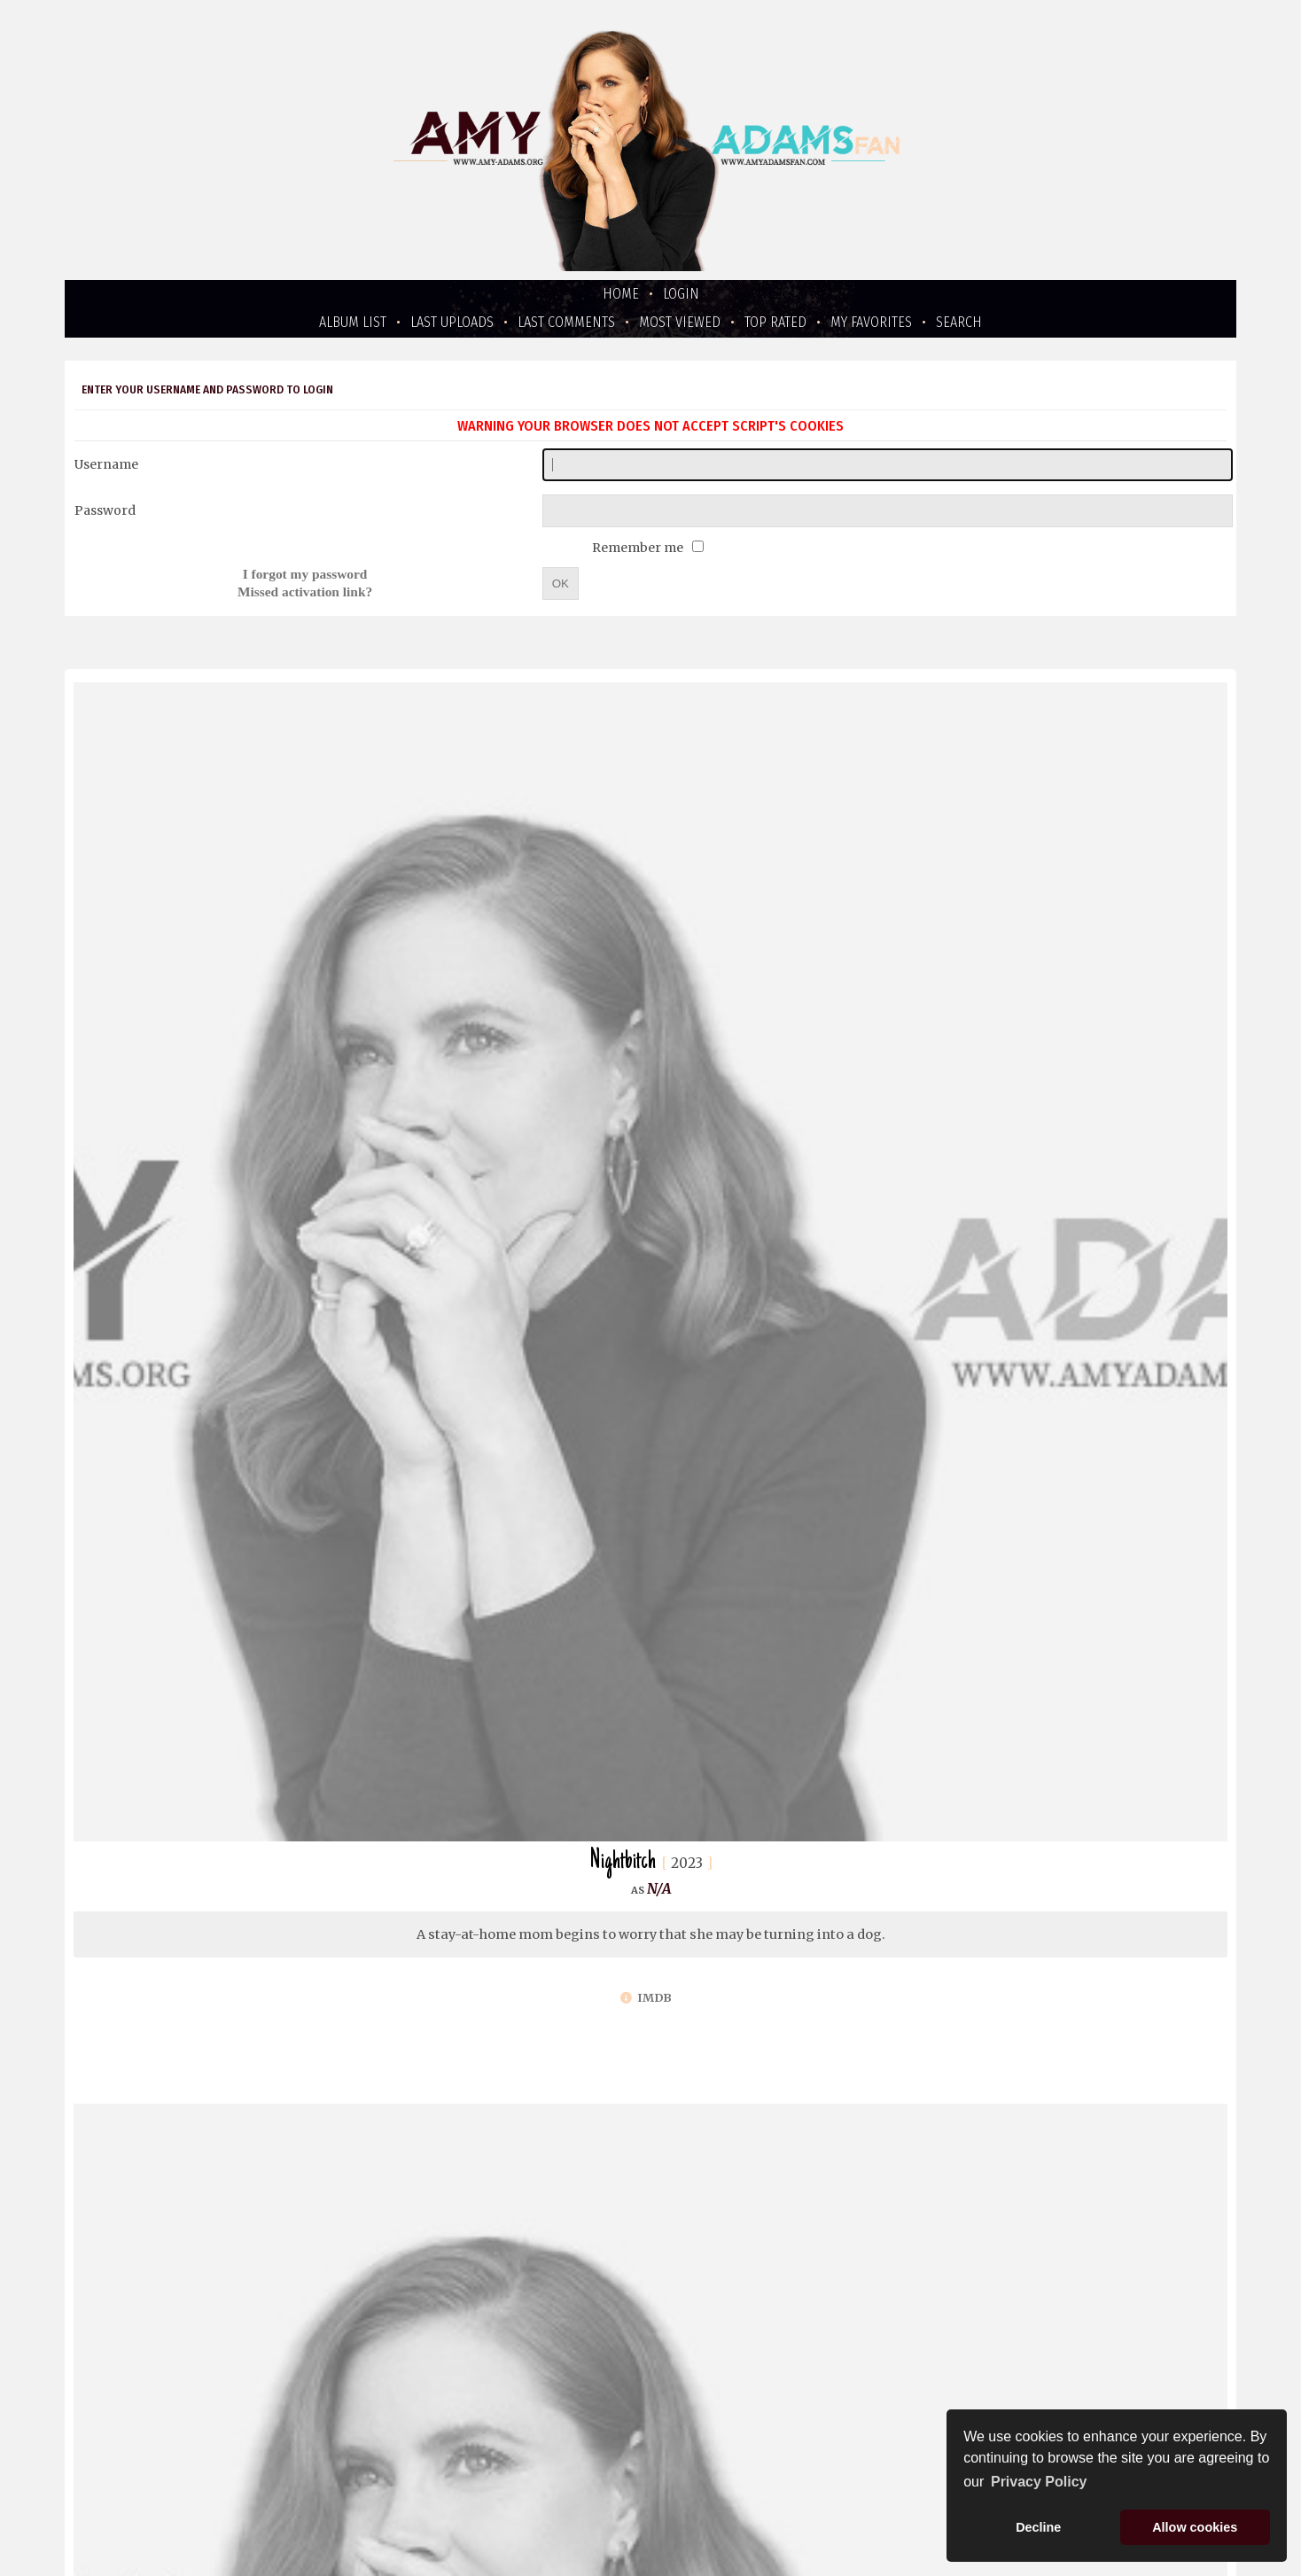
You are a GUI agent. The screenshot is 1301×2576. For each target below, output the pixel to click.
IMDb (646, 1997)
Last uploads (452, 322)
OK (560, 583)
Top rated (775, 322)
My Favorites (871, 322)
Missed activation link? (305, 591)
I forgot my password (305, 573)
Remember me (639, 548)
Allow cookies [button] (1194, 2527)
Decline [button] (1038, 2527)
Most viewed (680, 322)
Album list (352, 322)
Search (959, 322)
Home (621, 293)
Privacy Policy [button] (1039, 2481)
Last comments (566, 322)
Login (681, 293)
